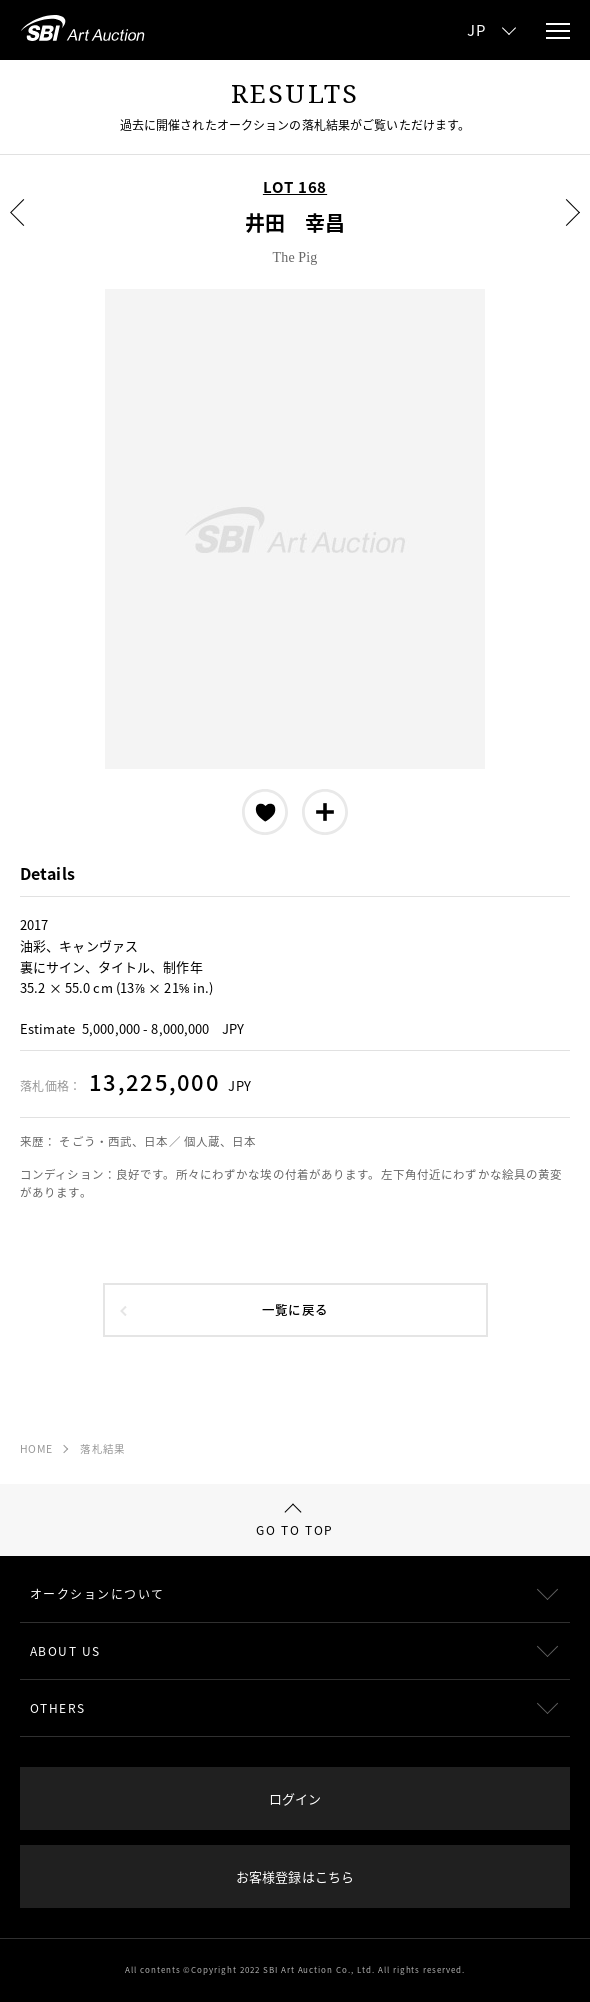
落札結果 (102, 1448)
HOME (36, 1448)
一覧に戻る (295, 1309)
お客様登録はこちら (295, 1876)
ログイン (295, 1798)
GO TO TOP (295, 1521)
